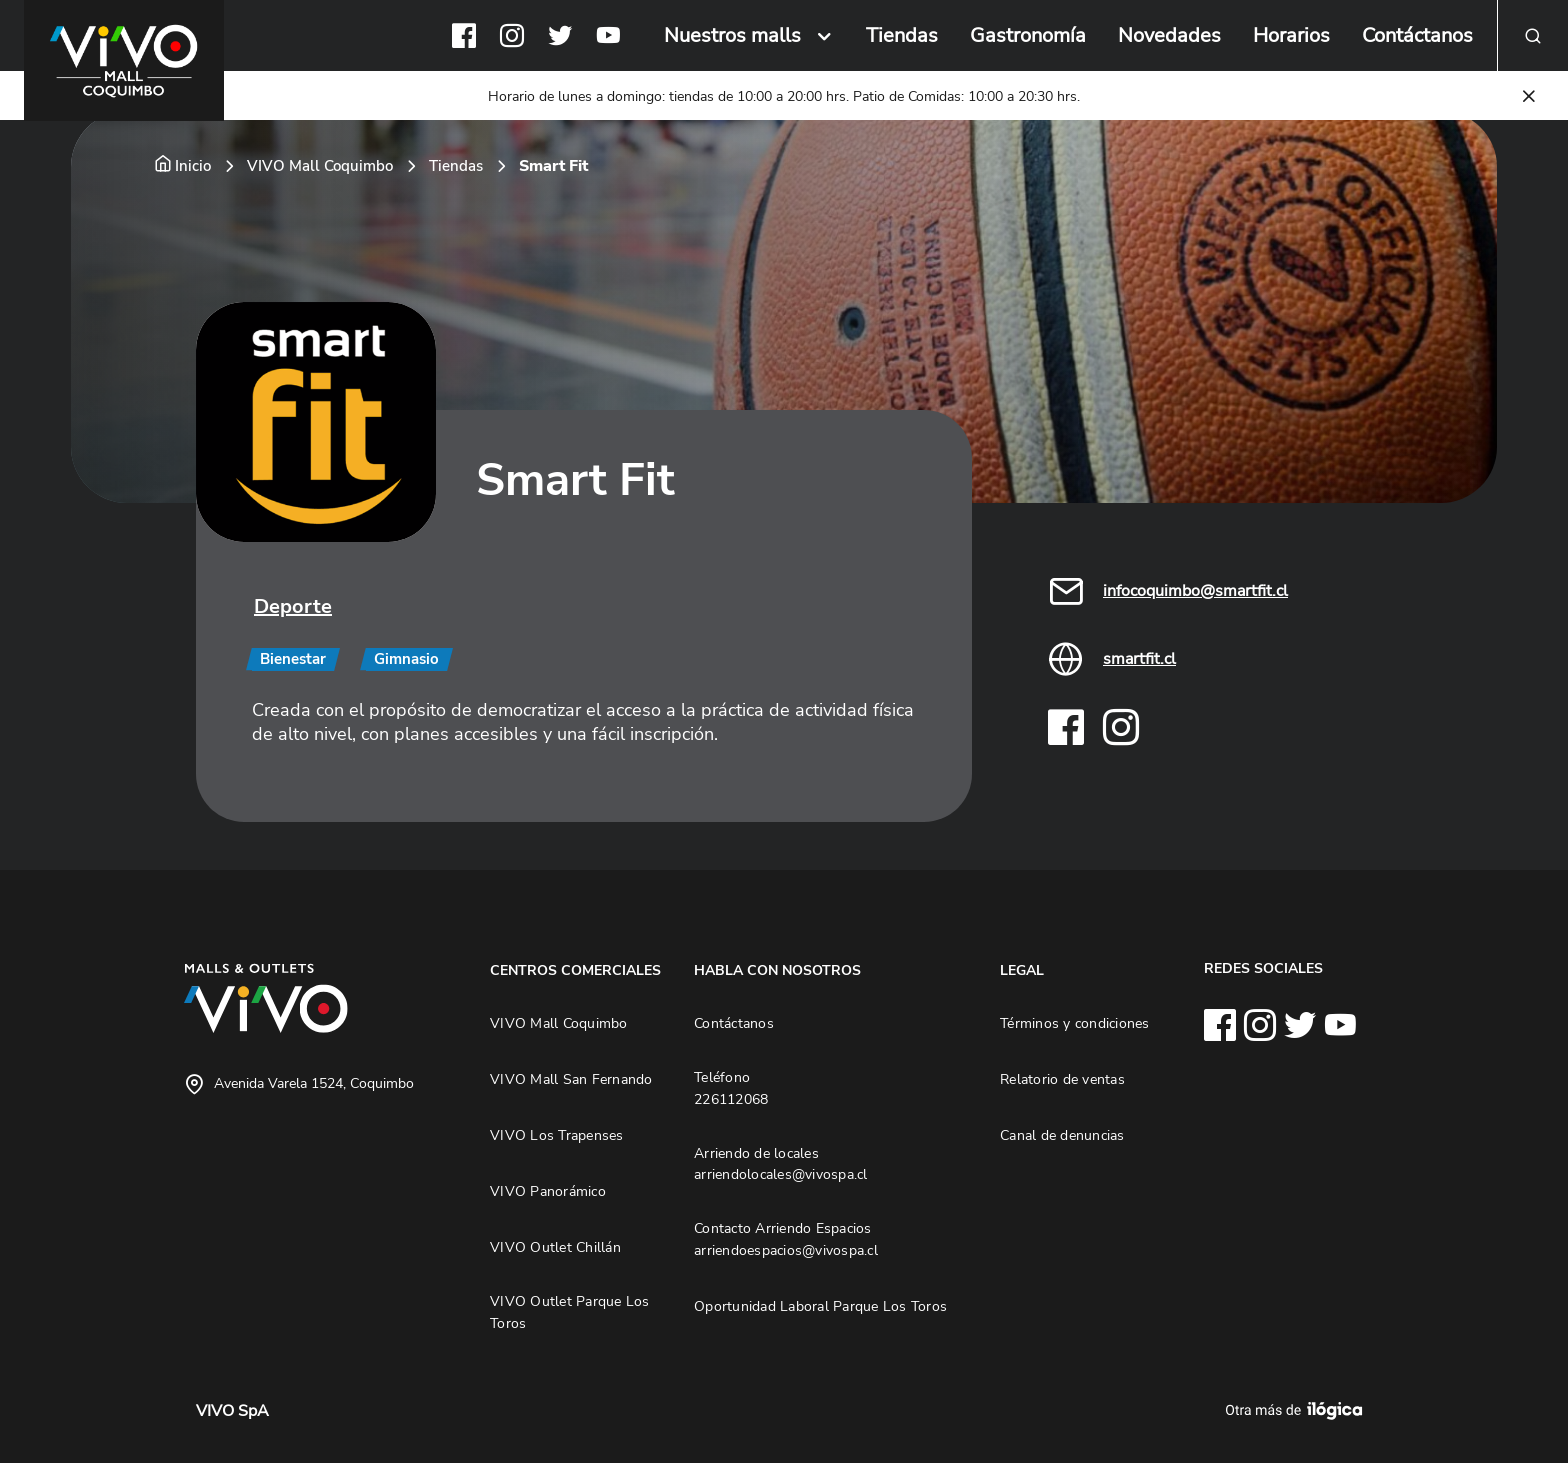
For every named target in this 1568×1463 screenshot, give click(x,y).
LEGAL (1022, 970)
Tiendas (902, 35)
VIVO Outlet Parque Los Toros (570, 1312)
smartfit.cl (1139, 659)
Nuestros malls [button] (732, 35)
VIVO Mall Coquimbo (320, 166)
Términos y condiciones (1075, 1023)
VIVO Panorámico (548, 1191)
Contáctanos (1417, 35)
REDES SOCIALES (1263, 968)
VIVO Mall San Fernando (571, 1079)
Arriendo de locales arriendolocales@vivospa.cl (781, 1164)
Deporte (293, 606)
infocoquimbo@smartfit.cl (1195, 591)
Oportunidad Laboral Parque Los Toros (820, 1306)
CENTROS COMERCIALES (575, 970)
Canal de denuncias (1062, 1135)
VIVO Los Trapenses (557, 1135)
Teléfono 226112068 (731, 1088)
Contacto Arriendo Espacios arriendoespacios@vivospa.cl (786, 1239)
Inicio (193, 166)
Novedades (1169, 35)
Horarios (1291, 35)
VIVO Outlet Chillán (555, 1247)
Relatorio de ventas (1062, 1079)
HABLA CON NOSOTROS (777, 970)
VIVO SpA (232, 1411)
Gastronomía (1028, 35)
